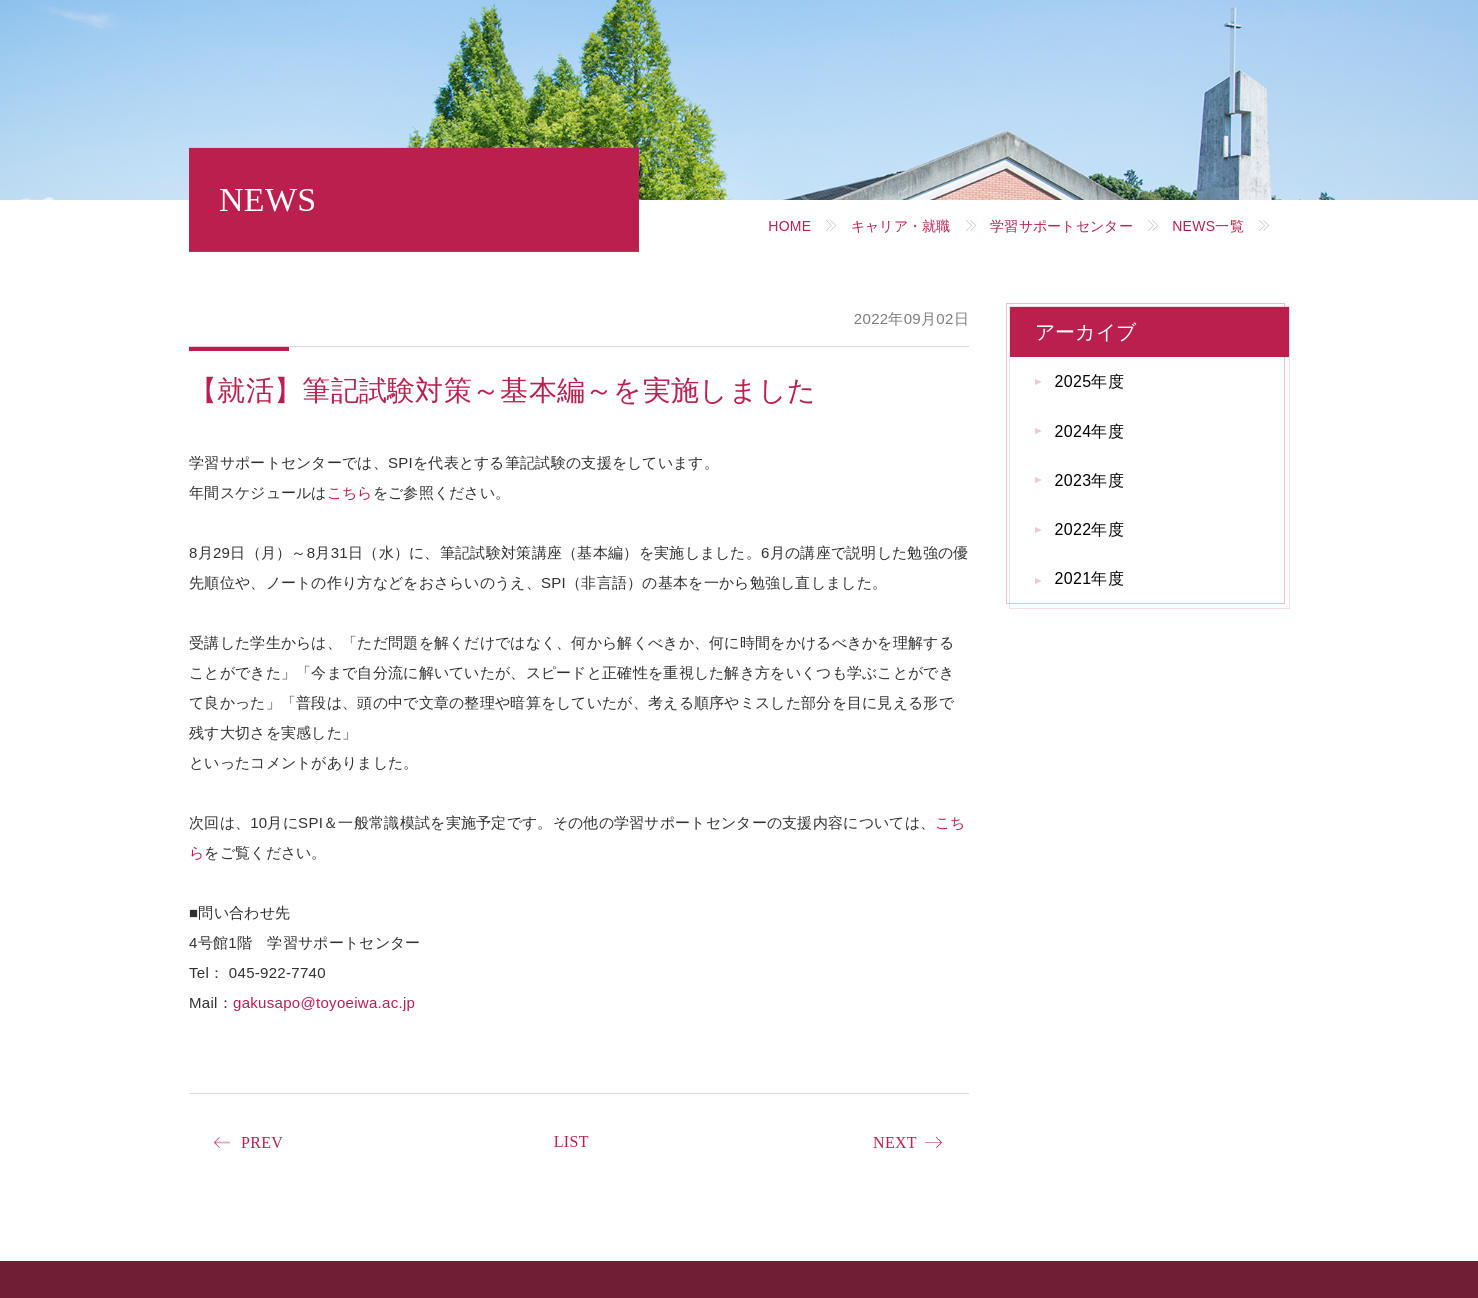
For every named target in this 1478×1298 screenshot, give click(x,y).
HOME (789, 226)
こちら (350, 492)
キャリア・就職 (901, 226)
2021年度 (1089, 578)
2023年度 (1089, 480)
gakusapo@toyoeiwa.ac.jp (324, 1002)
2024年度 (1089, 431)
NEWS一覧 (1208, 226)
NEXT (895, 1142)
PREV (262, 1142)
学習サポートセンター (1061, 226)
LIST (571, 1141)
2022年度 (1089, 529)
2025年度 (1089, 381)
